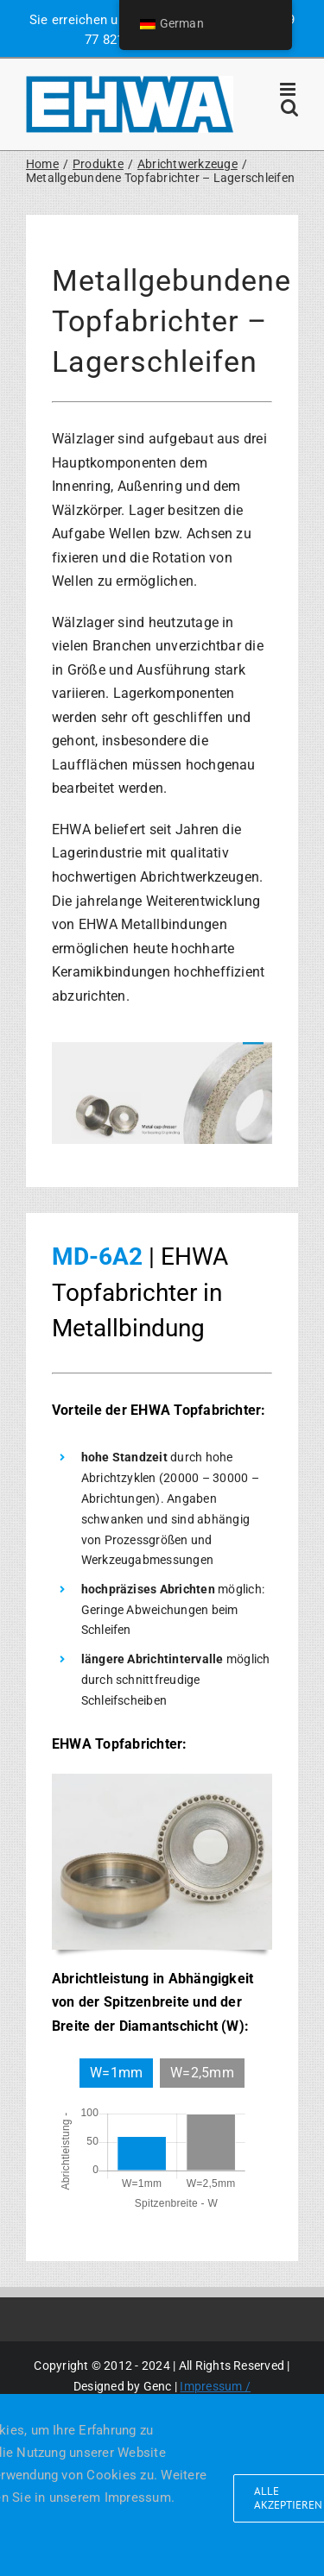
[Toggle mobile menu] (289, 89)
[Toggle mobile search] (289, 107)
